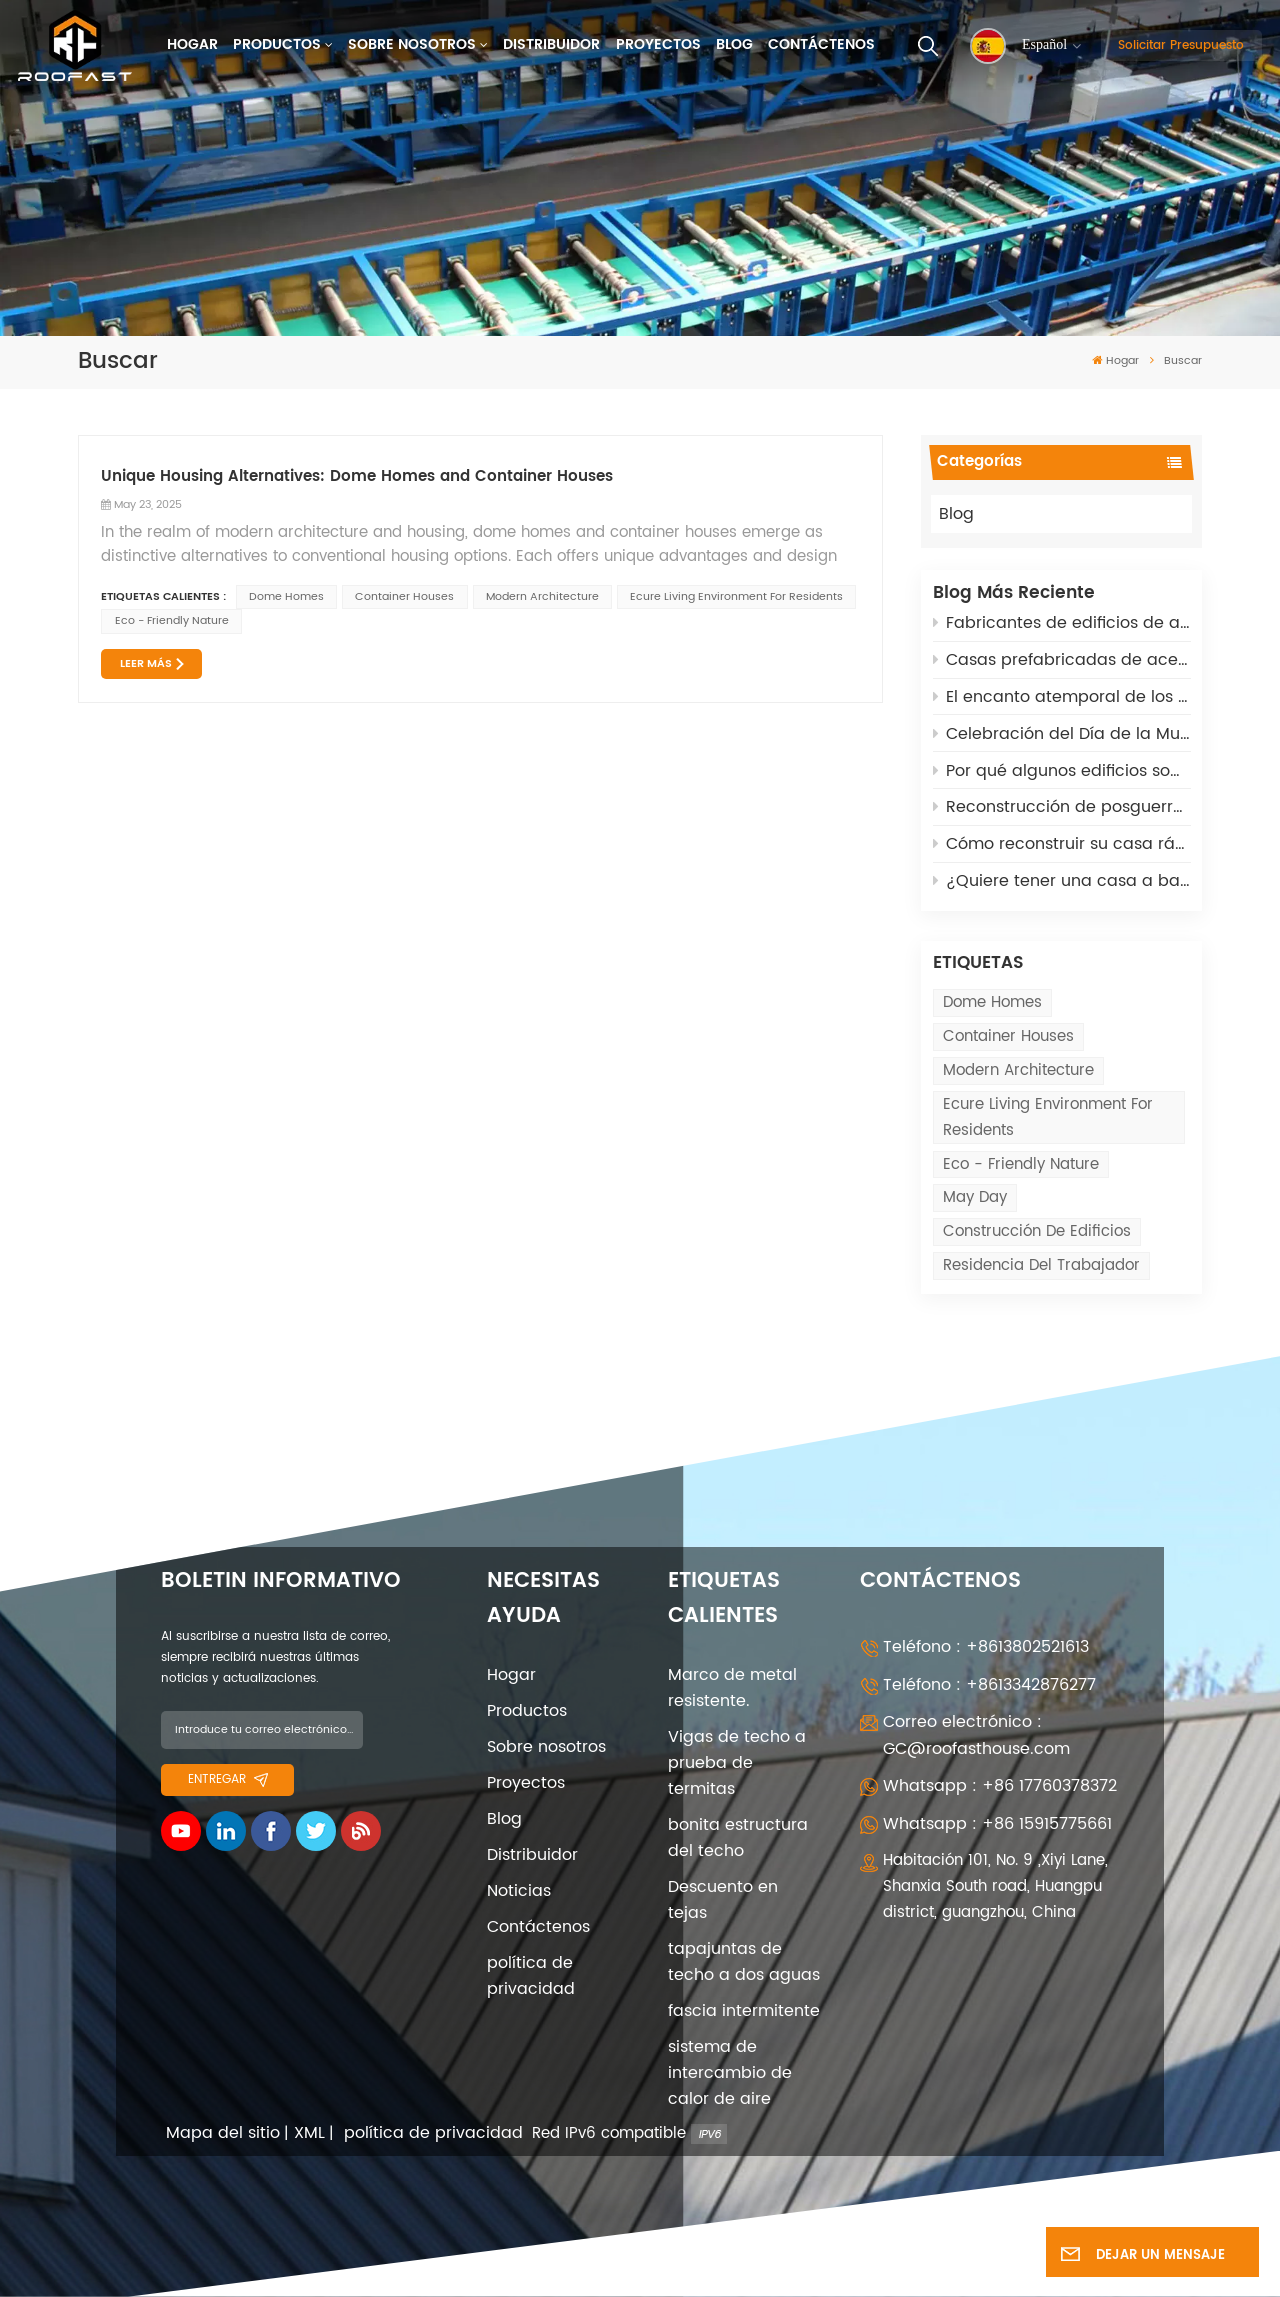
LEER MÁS (146, 664)
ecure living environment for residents (1048, 1117)
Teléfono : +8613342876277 (989, 1685)
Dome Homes (992, 1002)
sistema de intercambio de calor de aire (730, 2073)
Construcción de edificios (1037, 1231)
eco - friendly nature (1021, 1164)
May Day (975, 1197)
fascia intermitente (744, 2011)
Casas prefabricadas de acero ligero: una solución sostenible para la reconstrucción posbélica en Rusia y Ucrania (1062, 660)
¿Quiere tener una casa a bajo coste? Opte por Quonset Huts (1062, 881)
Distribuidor (551, 45)
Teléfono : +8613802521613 (986, 1647)
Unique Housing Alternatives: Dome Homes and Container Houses (357, 477)
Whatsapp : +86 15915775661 (997, 1824)
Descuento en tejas (723, 1900)
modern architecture (1018, 1070)
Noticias (519, 1891)
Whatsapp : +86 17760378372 (1000, 1786)
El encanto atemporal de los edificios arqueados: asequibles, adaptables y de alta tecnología (1062, 697)
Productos (277, 45)
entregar (228, 1779)
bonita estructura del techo (738, 1838)
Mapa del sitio (223, 2133)
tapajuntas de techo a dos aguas (744, 1962)
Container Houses (1008, 1036)
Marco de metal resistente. (732, 1688)
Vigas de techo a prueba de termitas (737, 1763)
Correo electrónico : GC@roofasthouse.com (976, 1735)
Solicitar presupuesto (1181, 45)
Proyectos (658, 45)
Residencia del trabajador (1041, 1265)
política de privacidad (531, 1976)
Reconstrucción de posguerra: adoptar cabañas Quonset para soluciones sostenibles (1062, 807)
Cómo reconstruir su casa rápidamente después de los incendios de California (1062, 844)
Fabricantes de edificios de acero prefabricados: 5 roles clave (1062, 623)
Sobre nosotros (412, 45)
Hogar (192, 45)
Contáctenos (821, 45)
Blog (734, 45)
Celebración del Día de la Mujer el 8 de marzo (1062, 734)
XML (309, 2133)
